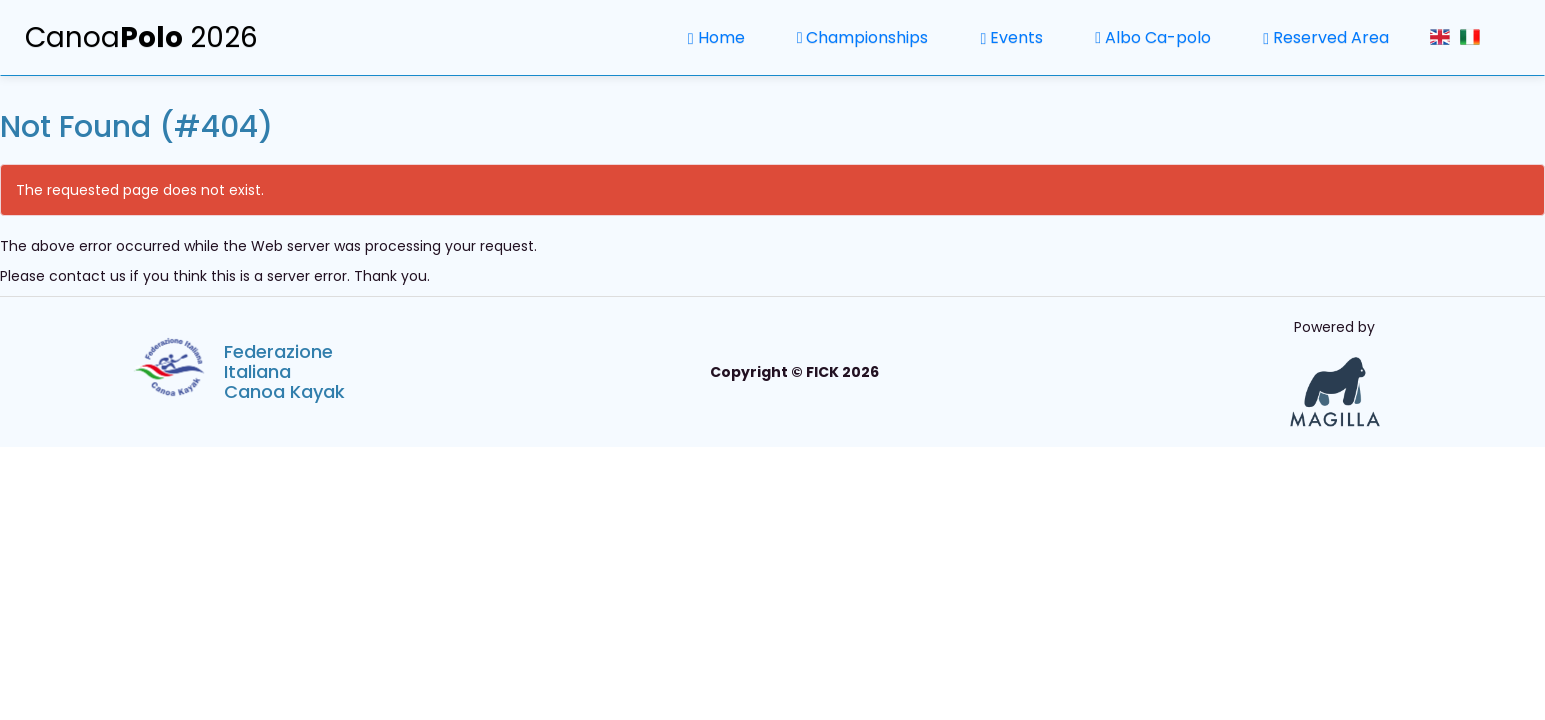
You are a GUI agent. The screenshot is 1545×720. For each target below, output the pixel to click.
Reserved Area (1326, 37)
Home (716, 37)
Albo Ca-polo (1153, 37)
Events (1011, 37)
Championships (863, 37)
